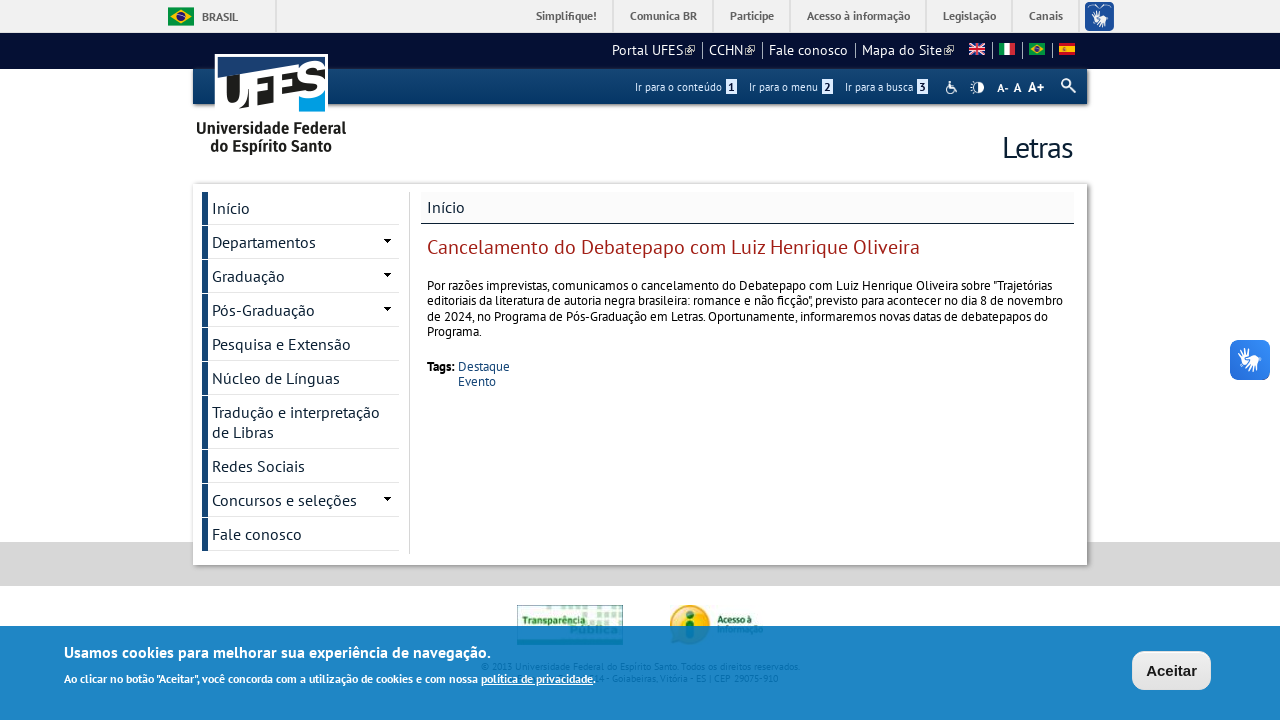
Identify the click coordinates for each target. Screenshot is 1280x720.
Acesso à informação (858, 15)
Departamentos (264, 242)
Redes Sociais (258, 466)
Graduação (248, 276)
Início (446, 207)
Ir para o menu (791, 87)
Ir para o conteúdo (686, 87)
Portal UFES (653, 50)
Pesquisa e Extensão (281, 344)
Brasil (220, 16)
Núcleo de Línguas (276, 378)
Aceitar (1171, 672)
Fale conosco (808, 50)
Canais (1046, 15)
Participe (752, 15)
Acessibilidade (953, 87)
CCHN (732, 50)
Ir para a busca (886, 87)
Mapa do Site (908, 50)
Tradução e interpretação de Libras (296, 422)
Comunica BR (663, 15)
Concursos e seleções (284, 500)
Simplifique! (566, 15)
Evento (477, 381)
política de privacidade (537, 680)
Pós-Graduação (263, 310)
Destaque (484, 366)
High (977, 88)
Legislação (969, 15)
